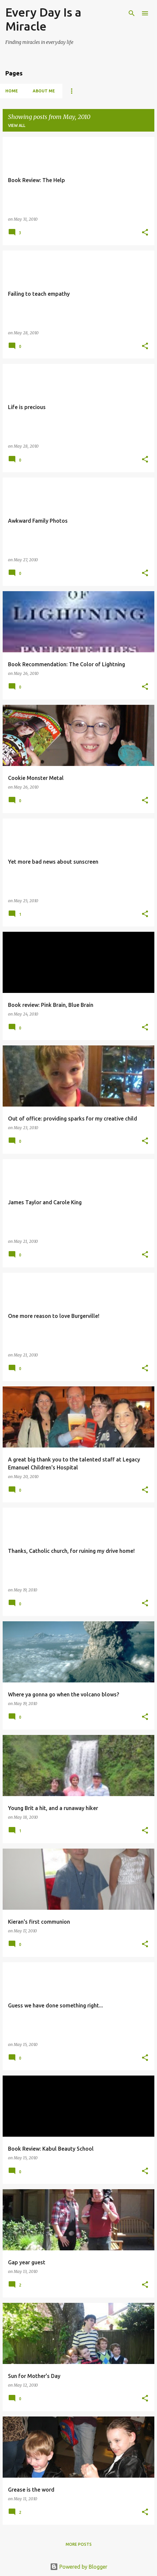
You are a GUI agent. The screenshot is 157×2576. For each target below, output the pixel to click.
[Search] (132, 13)
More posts (79, 2544)
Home (11, 91)
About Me (44, 91)
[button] (145, 232)
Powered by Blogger (78, 2567)
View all (16, 125)
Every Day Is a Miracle (43, 19)
